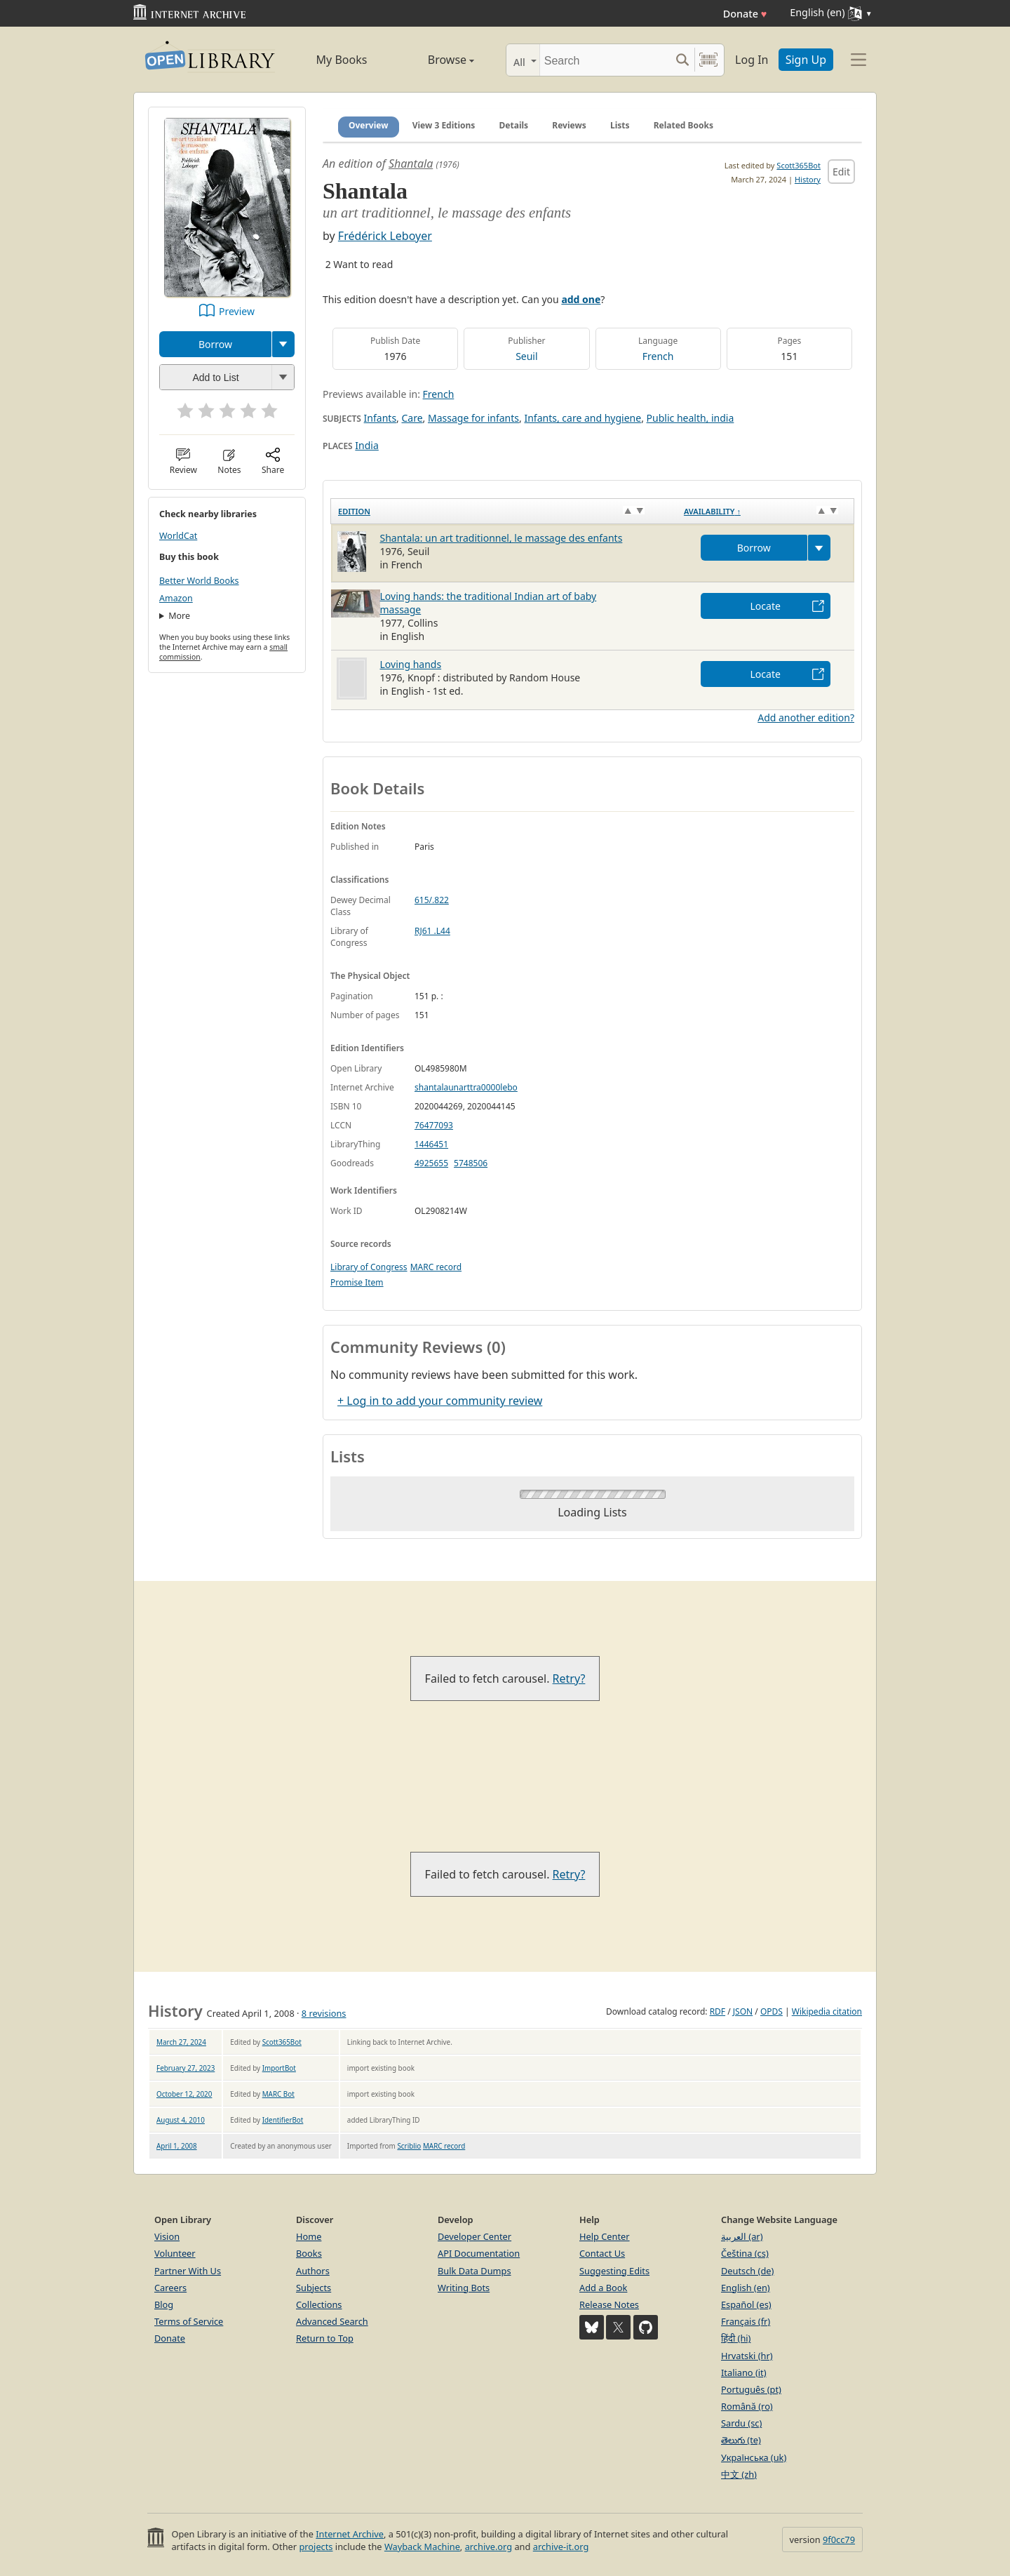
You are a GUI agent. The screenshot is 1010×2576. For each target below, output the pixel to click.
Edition (354, 511)
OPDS (771, 2011)
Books (309, 2253)
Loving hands (411, 664)
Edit (841, 171)
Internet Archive (350, 2534)
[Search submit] (682, 60)
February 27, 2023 (185, 2068)
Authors (313, 2270)
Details (514, 125)
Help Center (604, 2236)
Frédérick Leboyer (385, 235)
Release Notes (609, 2304)
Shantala (411, 163)
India (366, 445)
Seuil (526, 356)
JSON (743, 2011)
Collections (319, 2304)
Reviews (569, 125)
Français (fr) (745, 2321)
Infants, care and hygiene (582, 418)
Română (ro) (747, 2406)
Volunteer (175, 2253)
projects (315, 2546)
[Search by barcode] (708, 60)
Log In (751, 59)
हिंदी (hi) (735, 2338)
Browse (435, 59)
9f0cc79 (839, 2539)
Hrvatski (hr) (747, 2355)
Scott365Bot (798, 165)
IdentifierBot (283, 2120)
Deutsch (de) (747, 2270)
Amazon (176, 598)
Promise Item (357, 1282)
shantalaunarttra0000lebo (466, 1087)
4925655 (431, 1163)
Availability (712, 511)
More (179, 616)
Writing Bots (464, 2287)
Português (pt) (751, 2389)
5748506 (470, 1163)
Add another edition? (806, 717)
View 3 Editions (444, 125)
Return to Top (325, 2338)
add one (580, 299)
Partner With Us (187, 2270)
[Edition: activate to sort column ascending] (504, 511)
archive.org (488, 2546)
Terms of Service (188, 2321)
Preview (237, 311)
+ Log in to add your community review (439, 1400)
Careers (170, 2287)
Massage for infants (473, 418)
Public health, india (690, 418)
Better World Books (199, 581)
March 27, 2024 (181, 2042)
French (658, 356)
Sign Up (806, 59)
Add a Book (603, 2287)
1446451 (431, 1144)
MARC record (436, 1267)
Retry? (569, 1678)
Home (308, 2236)
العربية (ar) (741, 2236)
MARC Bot (278, 2094)
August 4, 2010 (180, 2120)
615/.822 (432, 900)
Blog (163, 2304)
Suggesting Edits (614, 2270)
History (808, 179)
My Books (342, 59)
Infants (380, 418)
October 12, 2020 (184, 2094)
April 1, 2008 (176, 2146)
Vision (167, 2236)
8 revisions (324, 2013)
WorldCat (178, 536)
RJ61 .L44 (432, 931)
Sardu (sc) (741, 2423)
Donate (745, 13)
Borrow (215, 344)
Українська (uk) (753, 2457)
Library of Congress (369, 1267)
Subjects (313, 2287)
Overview (369, 125)
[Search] (605, 60)
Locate (765, 606)
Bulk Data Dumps (474, 2270)
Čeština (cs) (745, 2253)
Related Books (683, 125)
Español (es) (746, 2304)
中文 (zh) (739, 2474)
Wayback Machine (422, 2546)
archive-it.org (561, 2546)
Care (412, 418)
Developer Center (474, 2236)
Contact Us (602, 2253)
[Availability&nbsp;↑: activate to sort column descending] (765, 511)
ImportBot (279, 2068)
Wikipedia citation (827, 2011)
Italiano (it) (744, 2372)
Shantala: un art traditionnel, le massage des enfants (501, 538)
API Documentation (479, 2253)
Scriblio (409, 2146)
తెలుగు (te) (741, 2440)
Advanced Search (332, 2321)
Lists (620, 125)
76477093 (434, 1125)
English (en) (745, 2287)
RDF (717, 2011)
